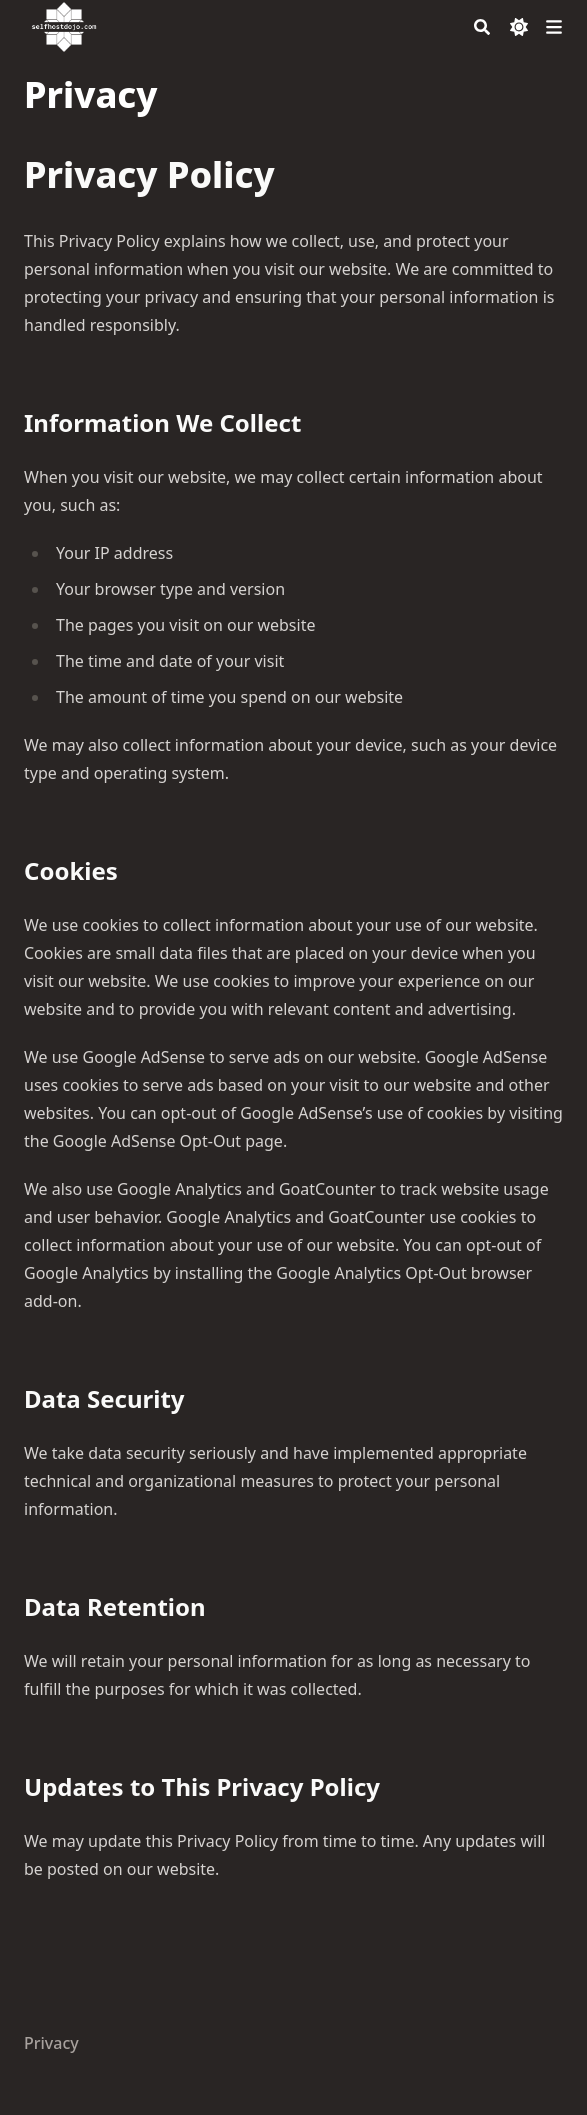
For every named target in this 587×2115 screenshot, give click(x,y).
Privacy (51, 2043)
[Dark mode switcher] (519, 27)
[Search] (482, 27)
